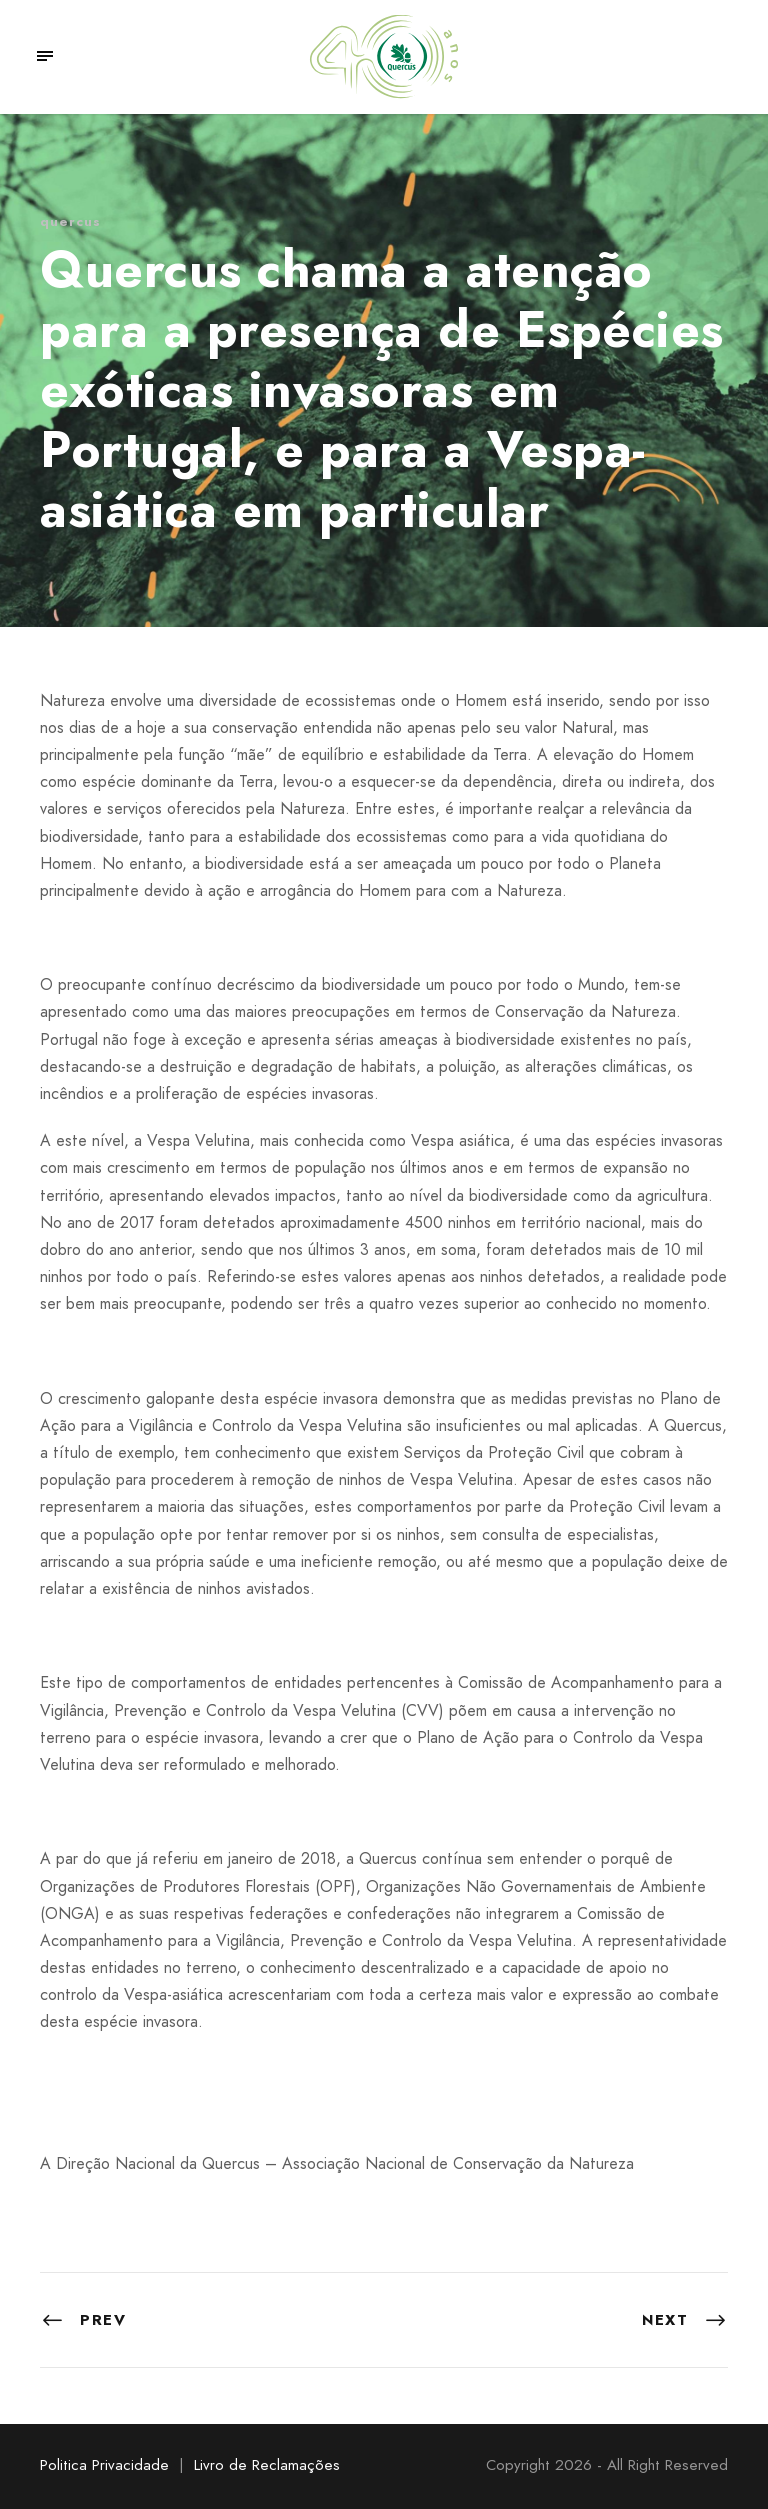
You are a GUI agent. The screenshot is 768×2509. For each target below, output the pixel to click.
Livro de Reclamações (267, 2465)
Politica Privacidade (104, 2465)
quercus (70, 221)
